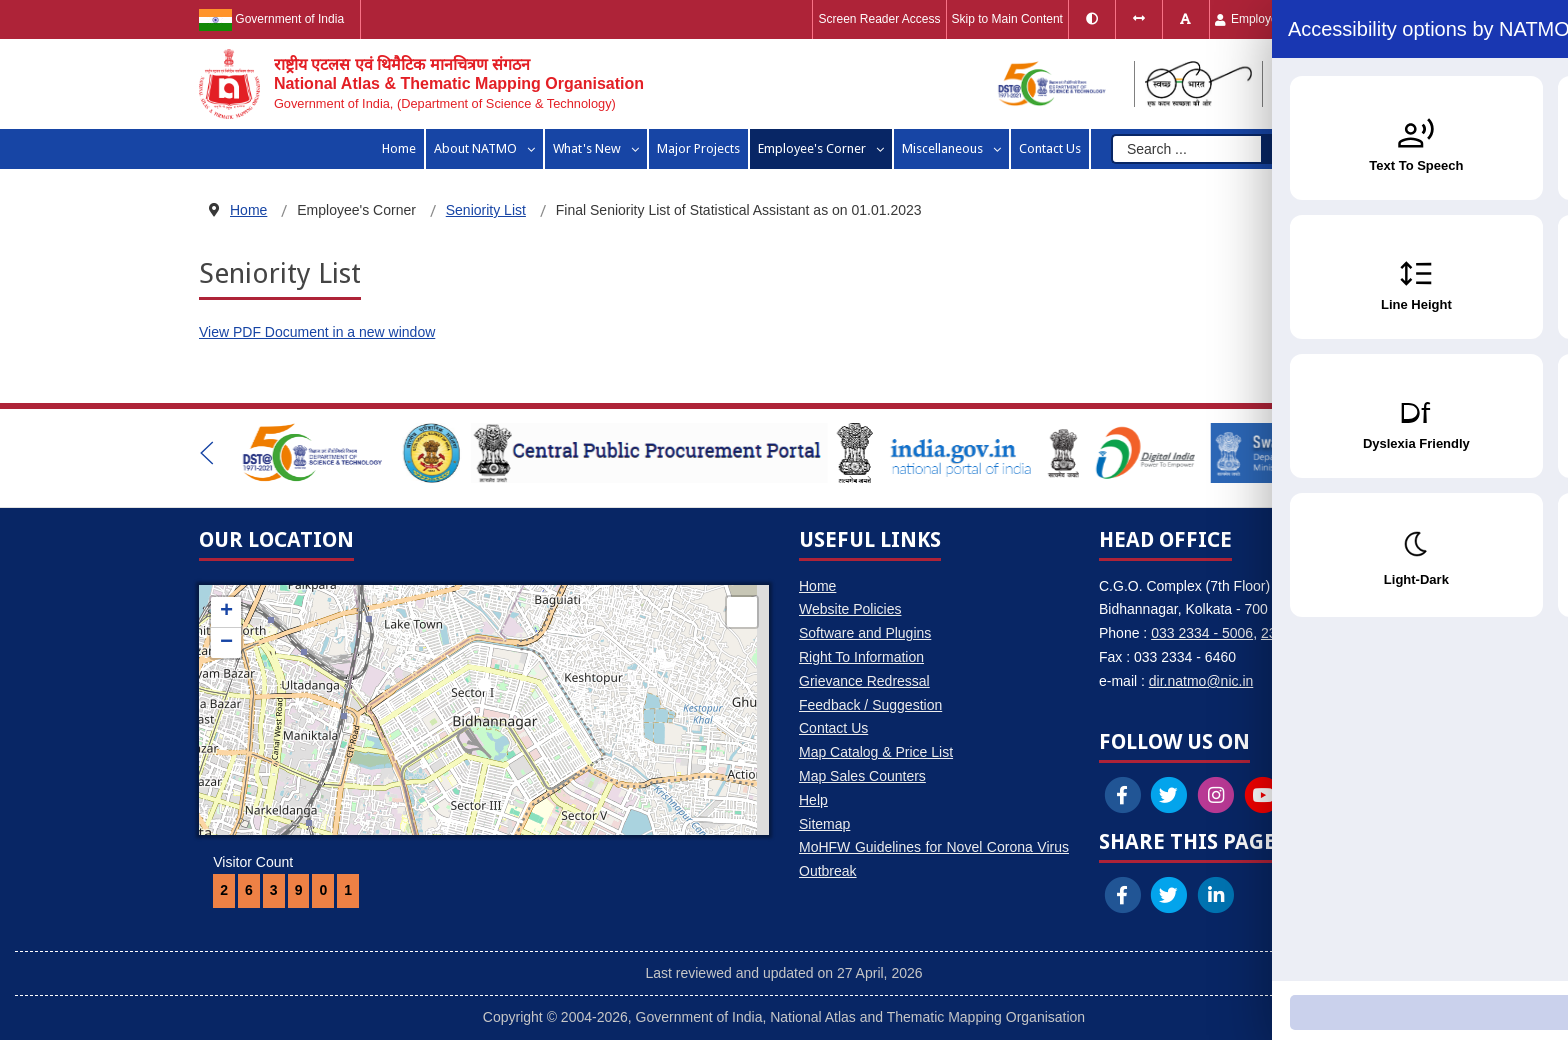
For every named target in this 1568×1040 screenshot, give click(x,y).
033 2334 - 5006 (1202, 633)
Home (817, 586)
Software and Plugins (865, 633)
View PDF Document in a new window (317, 332)
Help (813, 800)
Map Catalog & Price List (876, 752)
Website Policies (850, 609)
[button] (207, 453)
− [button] (226, 643)
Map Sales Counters (862, 776)
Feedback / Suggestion (870, 705)
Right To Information (861, 657)
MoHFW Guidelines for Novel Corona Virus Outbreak (934, 859)
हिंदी (1346, 19)
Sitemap (824, 824)
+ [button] (226, 612)
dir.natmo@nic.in (1201, 681)
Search (1304, 149)
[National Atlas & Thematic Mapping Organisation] (421, 84)
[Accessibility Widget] (1513, 981)
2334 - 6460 (1298, 633)
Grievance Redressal (864, 681)
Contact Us (833, 728)
